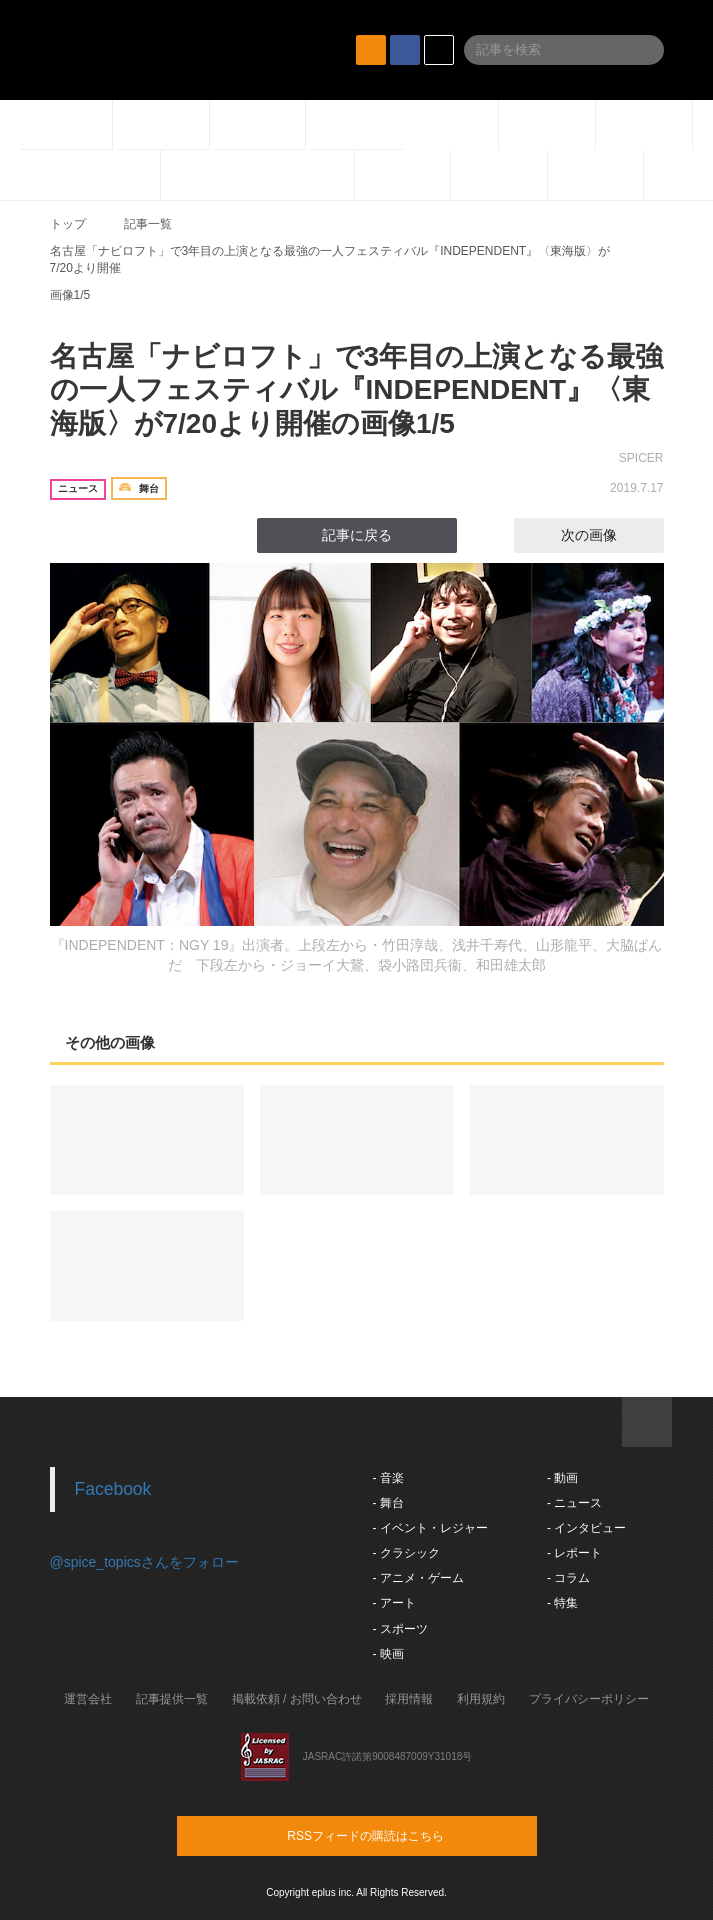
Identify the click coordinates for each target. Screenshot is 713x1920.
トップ (68, 224)
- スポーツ (400, 1629)
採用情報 (409, 1699)
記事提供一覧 (172, 1699)
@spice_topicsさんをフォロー (144, 1562)
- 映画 (388, 1654)
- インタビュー (586, 1528)
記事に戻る (357, 535)
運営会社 (88, 1699)
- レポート (574, 1553)
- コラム (568, 1578)
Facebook (113, 1489)
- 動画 (562, 1478)
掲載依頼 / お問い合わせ (297, 1699)
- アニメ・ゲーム (418, 1578)
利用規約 (481, 1699)
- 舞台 (388, 1503)
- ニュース (574, 1503)
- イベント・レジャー (430, 1528)
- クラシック (406, 1553)
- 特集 (562, 1603)
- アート (394, 1603)
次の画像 (607, 535)
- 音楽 (388, 1478)
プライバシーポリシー (589, 1699)
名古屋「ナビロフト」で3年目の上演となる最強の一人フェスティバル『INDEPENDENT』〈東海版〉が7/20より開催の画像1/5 (357, 390)
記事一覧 (148, 224)
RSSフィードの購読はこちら (395, 1835)
